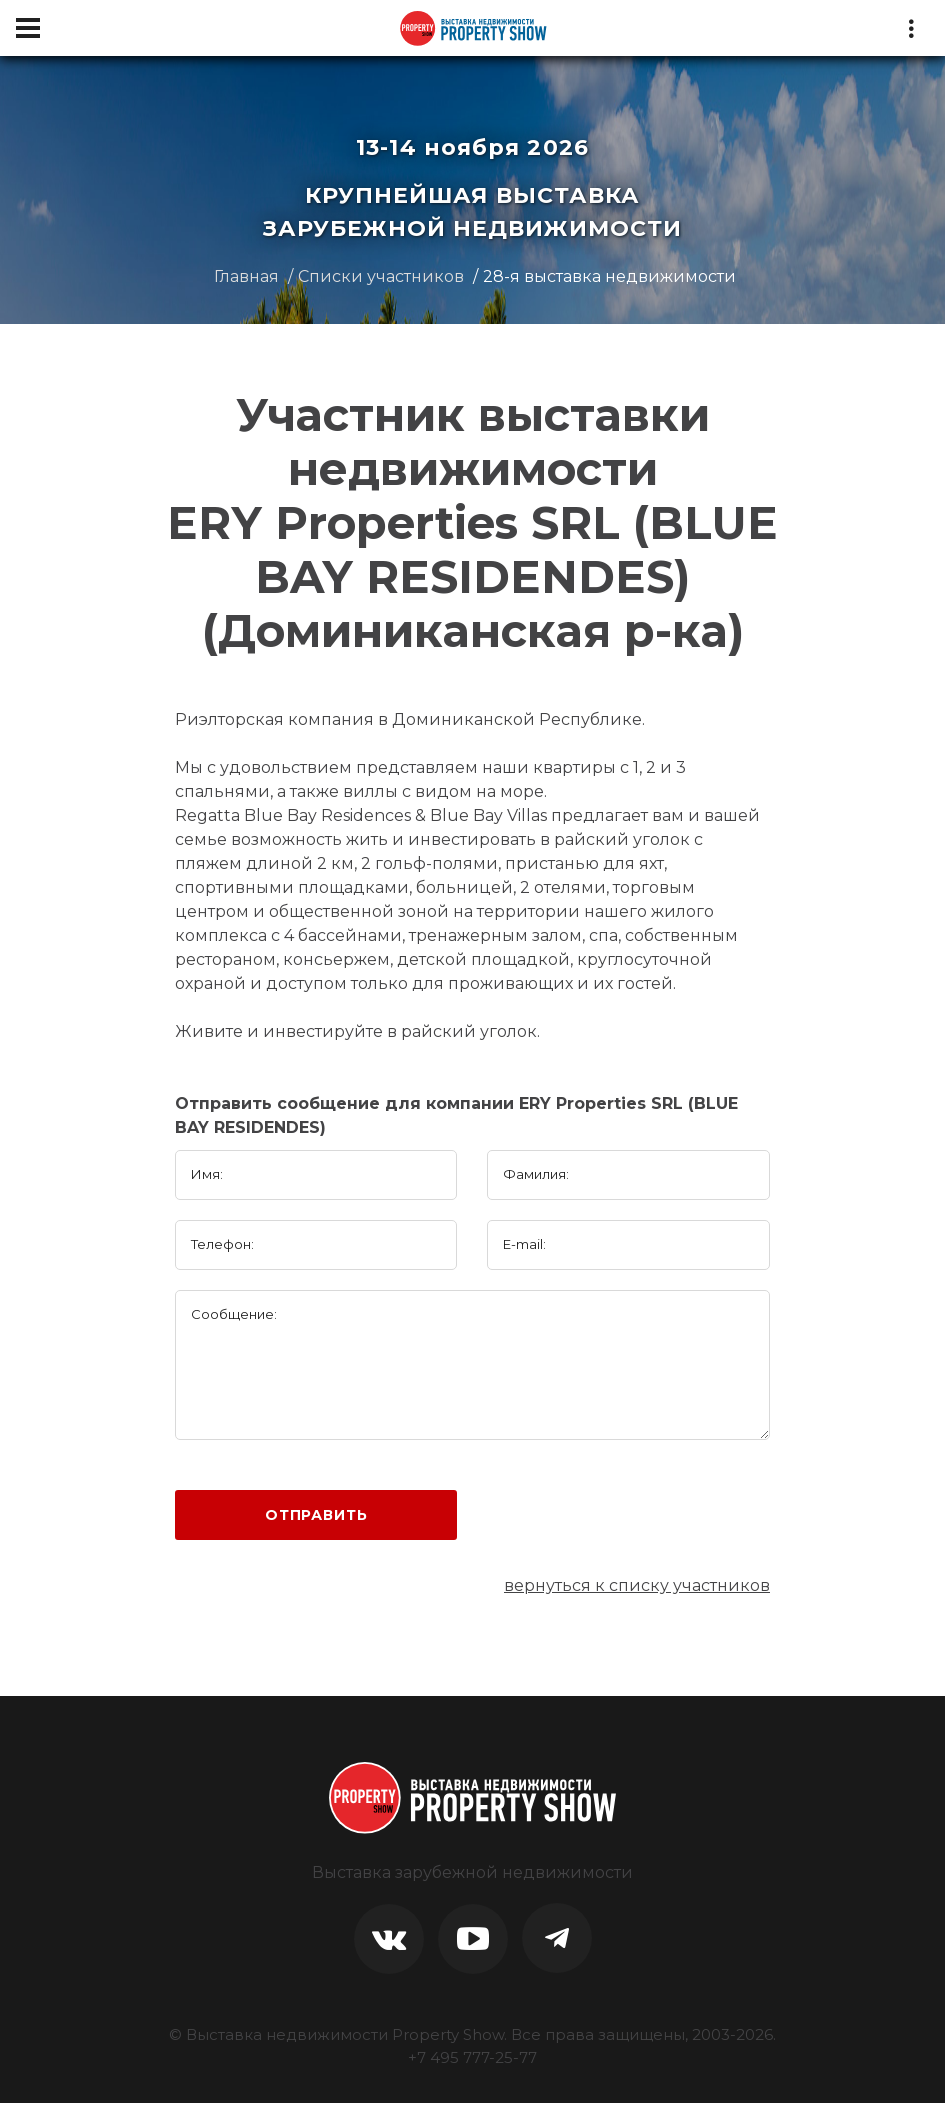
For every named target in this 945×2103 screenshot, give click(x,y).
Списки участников (381, 276)
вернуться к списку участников (637, 1585)
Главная (246, 276)
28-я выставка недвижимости (609, 276)
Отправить (316, 1515)
